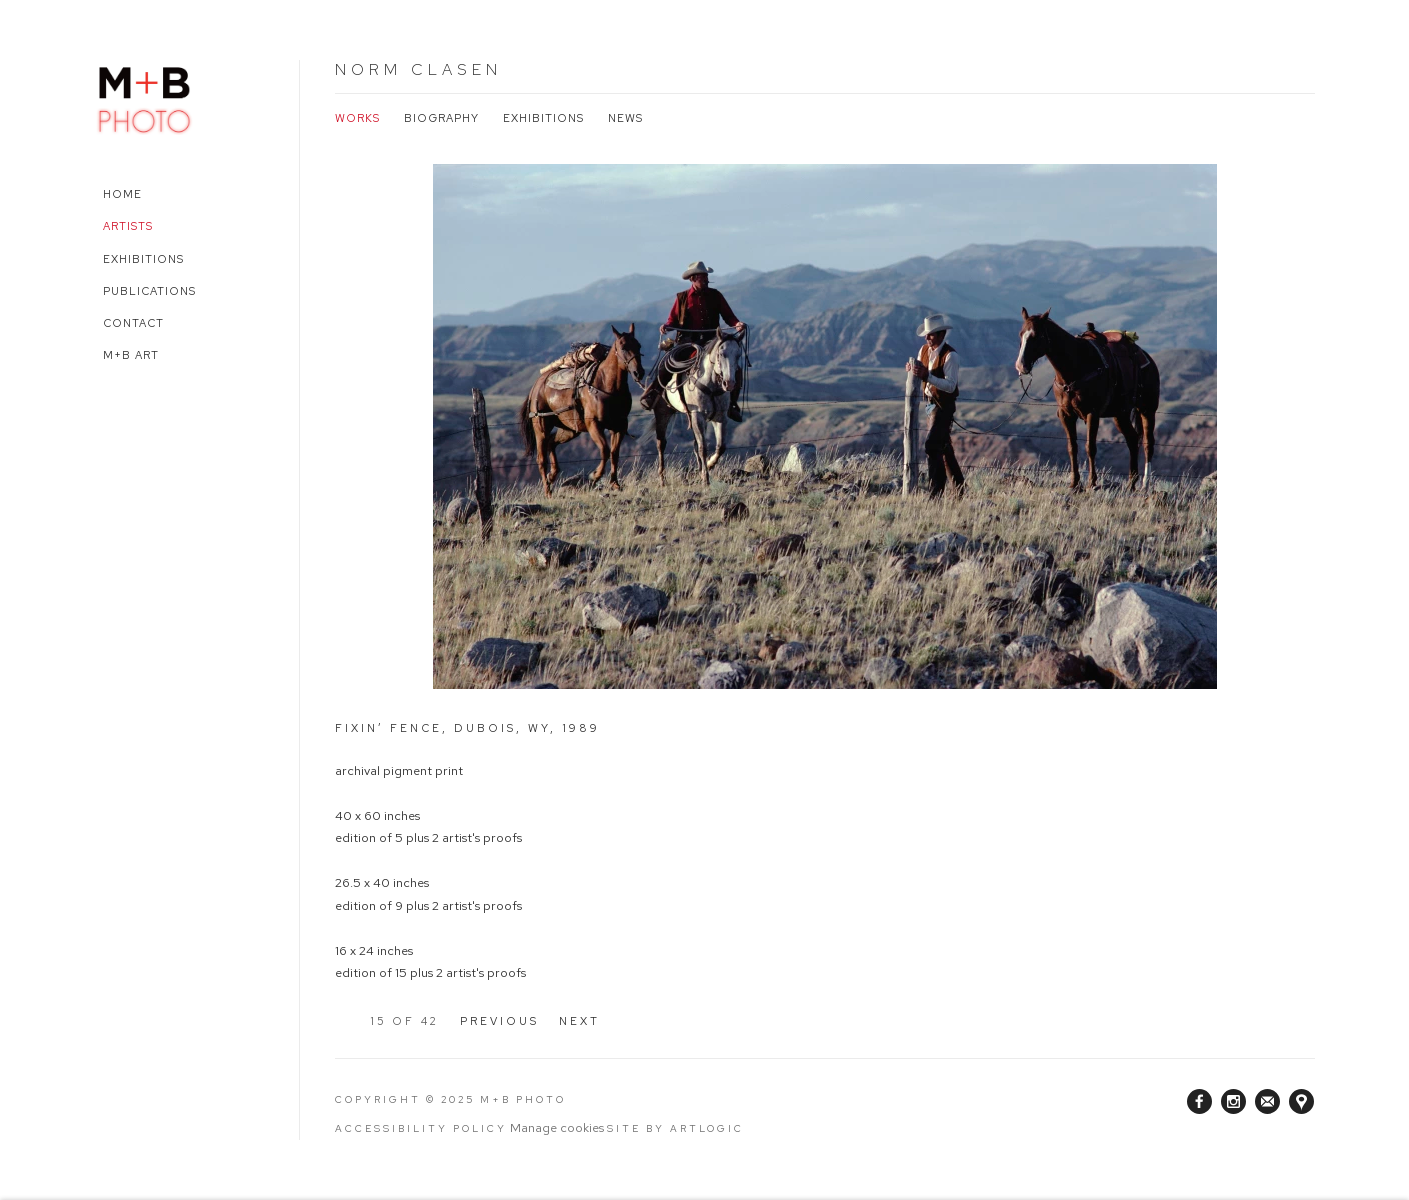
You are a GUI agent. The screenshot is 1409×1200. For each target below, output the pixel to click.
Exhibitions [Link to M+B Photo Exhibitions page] (143, 259)
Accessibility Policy (421, 1128)
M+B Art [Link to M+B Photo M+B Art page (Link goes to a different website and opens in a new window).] (131, 355)
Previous (499, 1021)
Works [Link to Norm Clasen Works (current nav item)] (357, 118)
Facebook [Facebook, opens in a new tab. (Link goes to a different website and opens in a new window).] (1199, 1102)
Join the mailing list (1267, 1101)
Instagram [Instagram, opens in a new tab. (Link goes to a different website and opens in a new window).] (1233, 1102)
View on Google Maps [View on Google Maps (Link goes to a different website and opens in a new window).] (1301, 1101)
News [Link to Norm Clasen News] (625, 118)
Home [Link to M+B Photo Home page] (122, 194)
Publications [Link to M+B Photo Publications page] (149, 291)
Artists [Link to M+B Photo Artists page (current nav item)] (128, 226)
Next (579, 1021)
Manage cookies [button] (557, 1127)
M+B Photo (145, 97)
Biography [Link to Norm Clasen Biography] (441, 118)
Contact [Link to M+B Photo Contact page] (133, 323)
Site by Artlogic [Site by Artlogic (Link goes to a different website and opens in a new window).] (675, 1128)
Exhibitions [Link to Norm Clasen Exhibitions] (543, 118)
